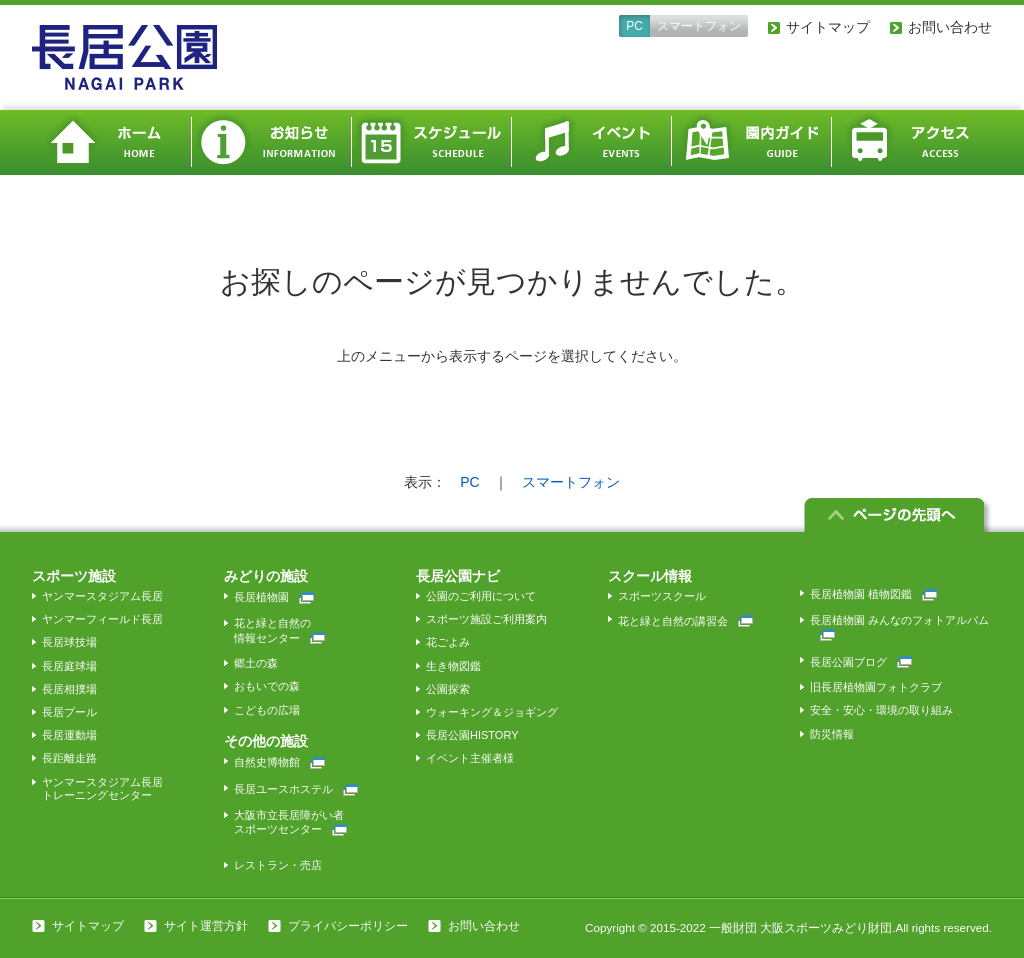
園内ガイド (752, 142)
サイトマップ (828, 27)
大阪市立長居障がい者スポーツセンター (290, 822)
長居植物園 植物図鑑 (873, 594)
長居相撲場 (69, 689)
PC (634, 26)
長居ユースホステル (296, 789)
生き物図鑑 (453, 666)
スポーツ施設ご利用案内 (486, 619)
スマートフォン (699, 26)
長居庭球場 (69, 666)
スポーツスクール (662, 596)
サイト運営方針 (206, 926)
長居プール (69, 712)
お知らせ (272, 142)
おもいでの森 (267, 686)
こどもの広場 (267, 710)
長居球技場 (69, 642)
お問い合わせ (950, 27)
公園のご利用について (481, 596)
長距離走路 (69, 758)
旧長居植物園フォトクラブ (876, 687)
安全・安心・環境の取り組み (881, 710)
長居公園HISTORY (472, 735)
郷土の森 (256, 663)
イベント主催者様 (470, 758)
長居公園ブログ (861, 662)
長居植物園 (274, 597)
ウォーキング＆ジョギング (492, 712)
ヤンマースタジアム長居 (102, 596)
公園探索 (448, 689)
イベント (592, 142)
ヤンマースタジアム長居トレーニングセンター (102, 788)
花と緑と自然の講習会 (685, 621)
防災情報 (832, 734)
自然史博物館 (279, 762)
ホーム (112, 142)
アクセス (912, 142)
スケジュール (432, 142)
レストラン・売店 (278, 865)
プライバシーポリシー (348, 926)
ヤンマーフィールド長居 (102, 619)
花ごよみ (448, 642)
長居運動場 (69, 735)
